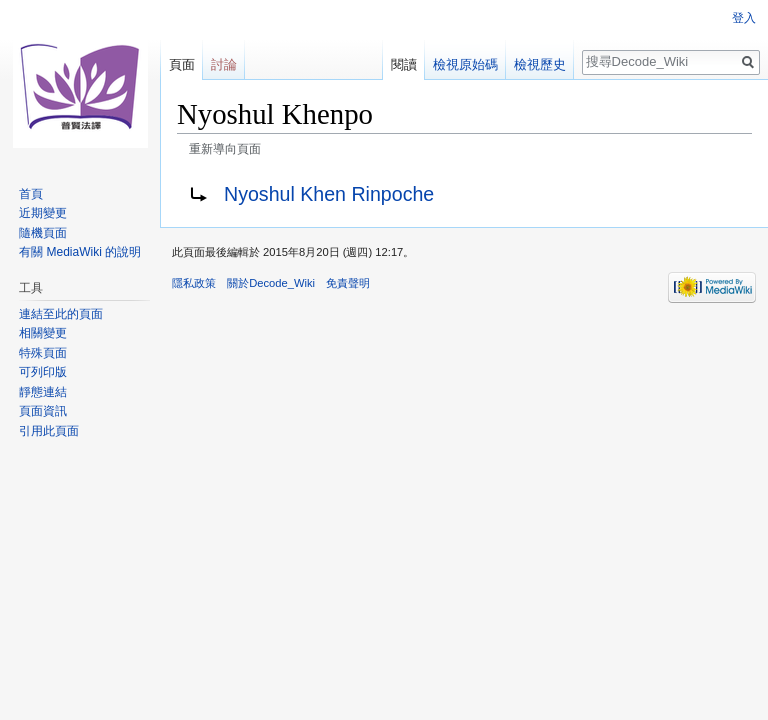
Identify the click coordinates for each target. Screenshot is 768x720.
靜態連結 (43, 392)
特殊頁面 (43, 353)
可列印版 (43, 372)
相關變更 (43, 333)
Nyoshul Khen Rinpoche (329, 194)
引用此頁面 (49, 431)
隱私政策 (194, 283)
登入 (744, 18)
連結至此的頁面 (61, 314)
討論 (224, 64)
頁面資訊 (43, 411)
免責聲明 (348, 283)
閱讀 (404, 64)
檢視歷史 (540, 64)
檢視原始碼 (465, 64)
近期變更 (43, 213)
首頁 (31, 194)
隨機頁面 (43, 233)
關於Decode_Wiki (271, 283)
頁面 (182, 64)
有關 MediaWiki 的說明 (80, 252)
